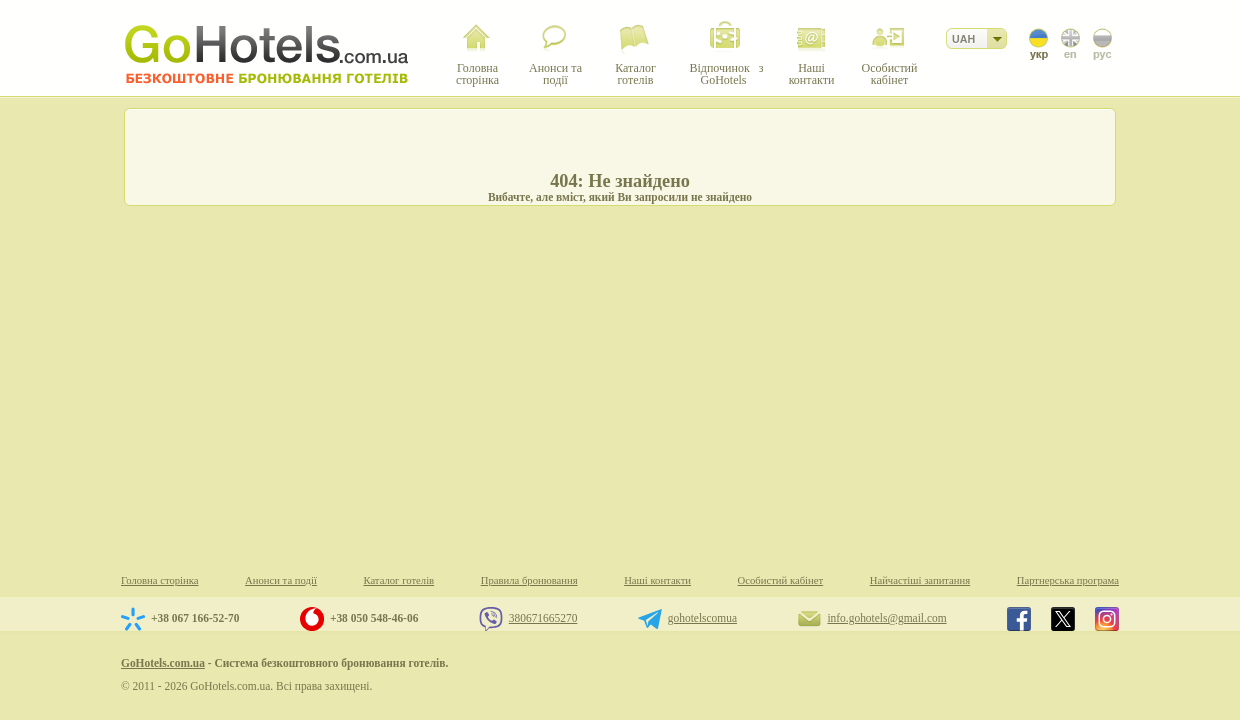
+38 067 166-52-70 (195, 618)
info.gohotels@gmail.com (886, 618)
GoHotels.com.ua (163, 663)
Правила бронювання (529, 580)
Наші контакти (657, 580)
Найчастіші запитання (920, 580)
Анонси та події (281, 580)
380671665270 (543, 618)
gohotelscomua (702, 618)
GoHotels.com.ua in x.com (1063, 619)
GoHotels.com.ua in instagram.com (1107, 619)
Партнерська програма (1068, 580)
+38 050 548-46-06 (374, 618)
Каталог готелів (398, 580)
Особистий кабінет (781, 580)
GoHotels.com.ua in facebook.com (1019, 619)
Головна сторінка (160, 580)
